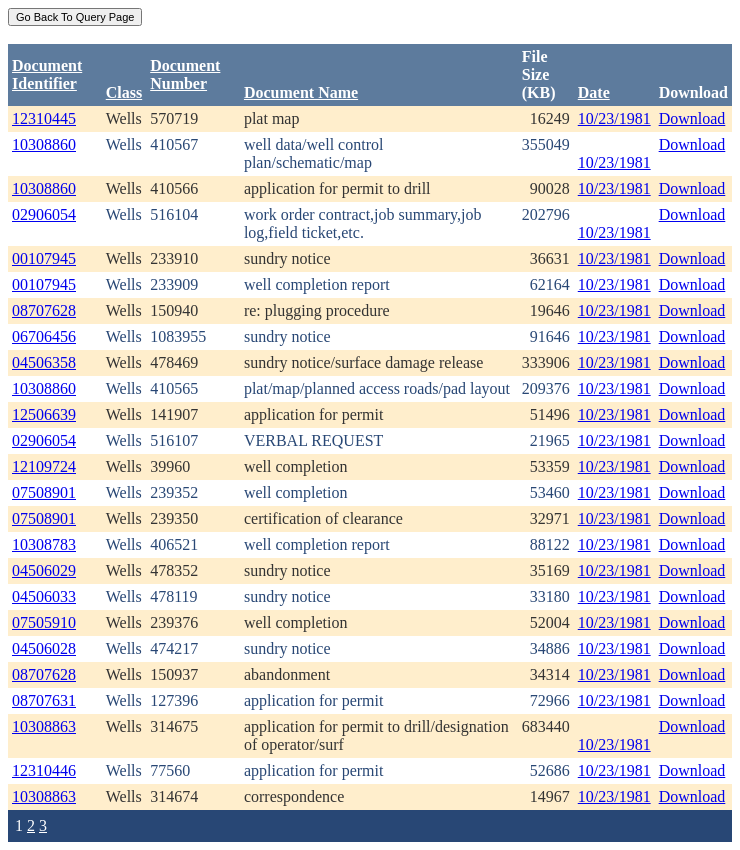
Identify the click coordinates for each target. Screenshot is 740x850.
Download (692, 118)
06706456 (44, 336)
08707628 (44, 310)
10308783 (44, 544)
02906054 (44, 214)
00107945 (44, 258)
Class (124, 92)
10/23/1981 (614, 118)
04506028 (44, 648)
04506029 (44, 570)
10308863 (44, 726)
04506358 (44, 362)
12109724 (44, 466)
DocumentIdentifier (47, 74)
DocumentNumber (185, 74)
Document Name (301, 92)
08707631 (44, 700)
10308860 (44, 144)
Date (594, 92)
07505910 (44, 622)
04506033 (44, 596)
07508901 (44, 492)
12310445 (44, 118)
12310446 (44, 770)
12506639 (44, 414)
